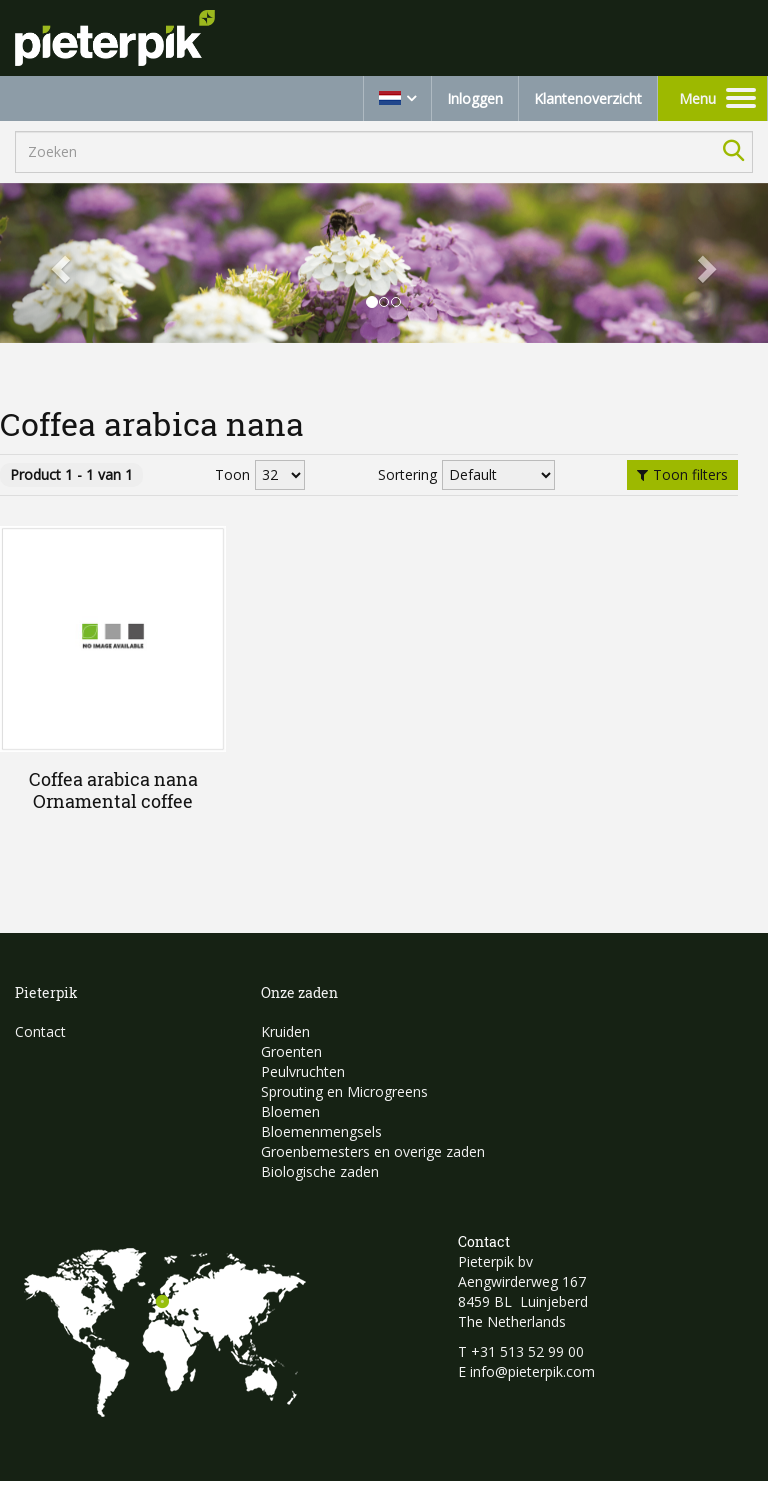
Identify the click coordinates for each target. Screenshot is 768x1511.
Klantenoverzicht (588, 98)
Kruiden (285, 1031)
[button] (57, 263)
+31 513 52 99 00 (527, 1351)
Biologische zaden (320, 1171)
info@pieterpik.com (532, 1371)
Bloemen (290, 1111)
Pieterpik (46, 992)
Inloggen (475, 98)
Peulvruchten (303, 1071)
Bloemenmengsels (321, 1131)
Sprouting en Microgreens (344, 1091)
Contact (40, 1031)
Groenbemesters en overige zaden (373, 1151)
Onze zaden (299, 992)
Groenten (291, 1051)
